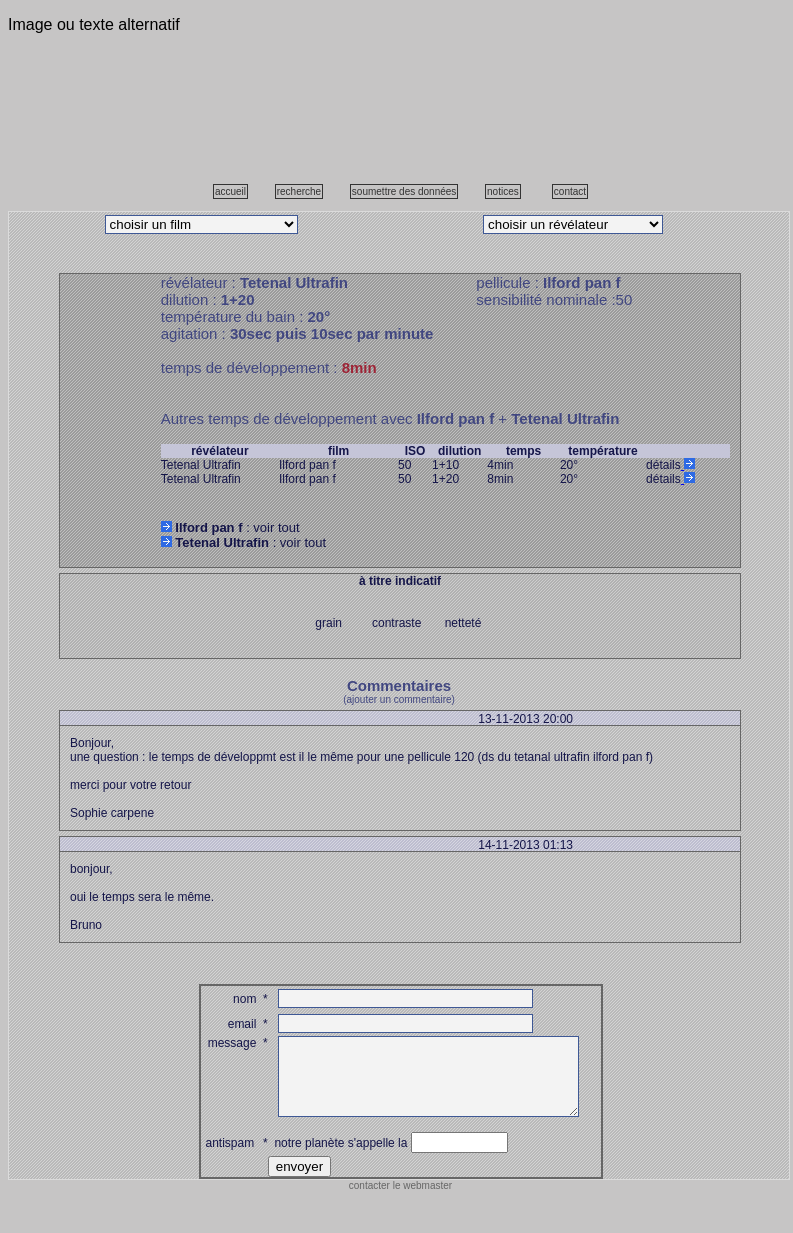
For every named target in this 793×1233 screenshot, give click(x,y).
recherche (299, 191)
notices (503, 191)
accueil (230, 191)
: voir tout (230, 527)
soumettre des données (404, 191)
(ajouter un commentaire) (399, 699)
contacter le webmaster (400, 1200)
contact (570, 191)
